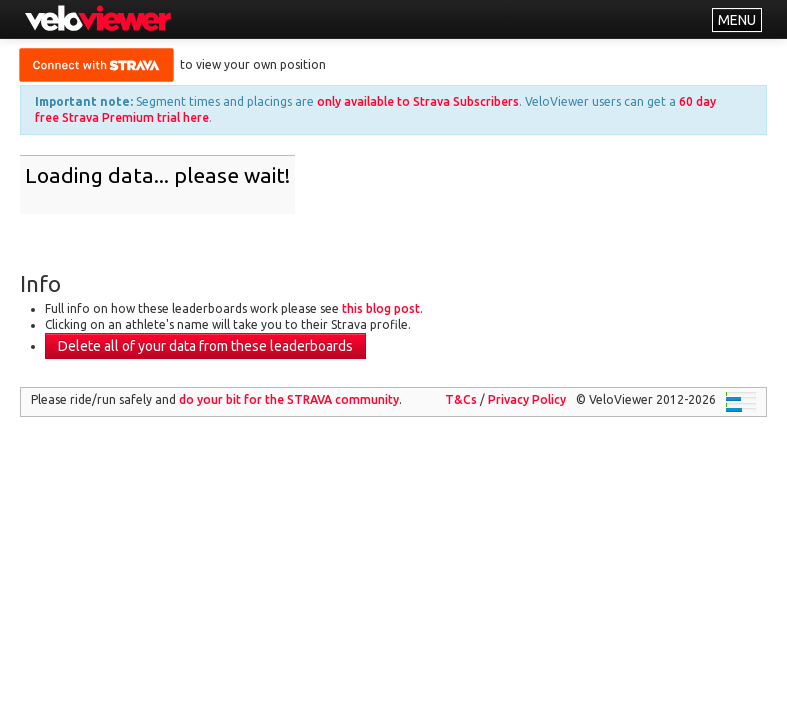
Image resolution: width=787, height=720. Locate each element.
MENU (737, 20)
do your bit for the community (289, 399)
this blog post (381, 308)
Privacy (527, 399)
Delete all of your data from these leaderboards (205, 346)
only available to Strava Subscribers (418, 101)
